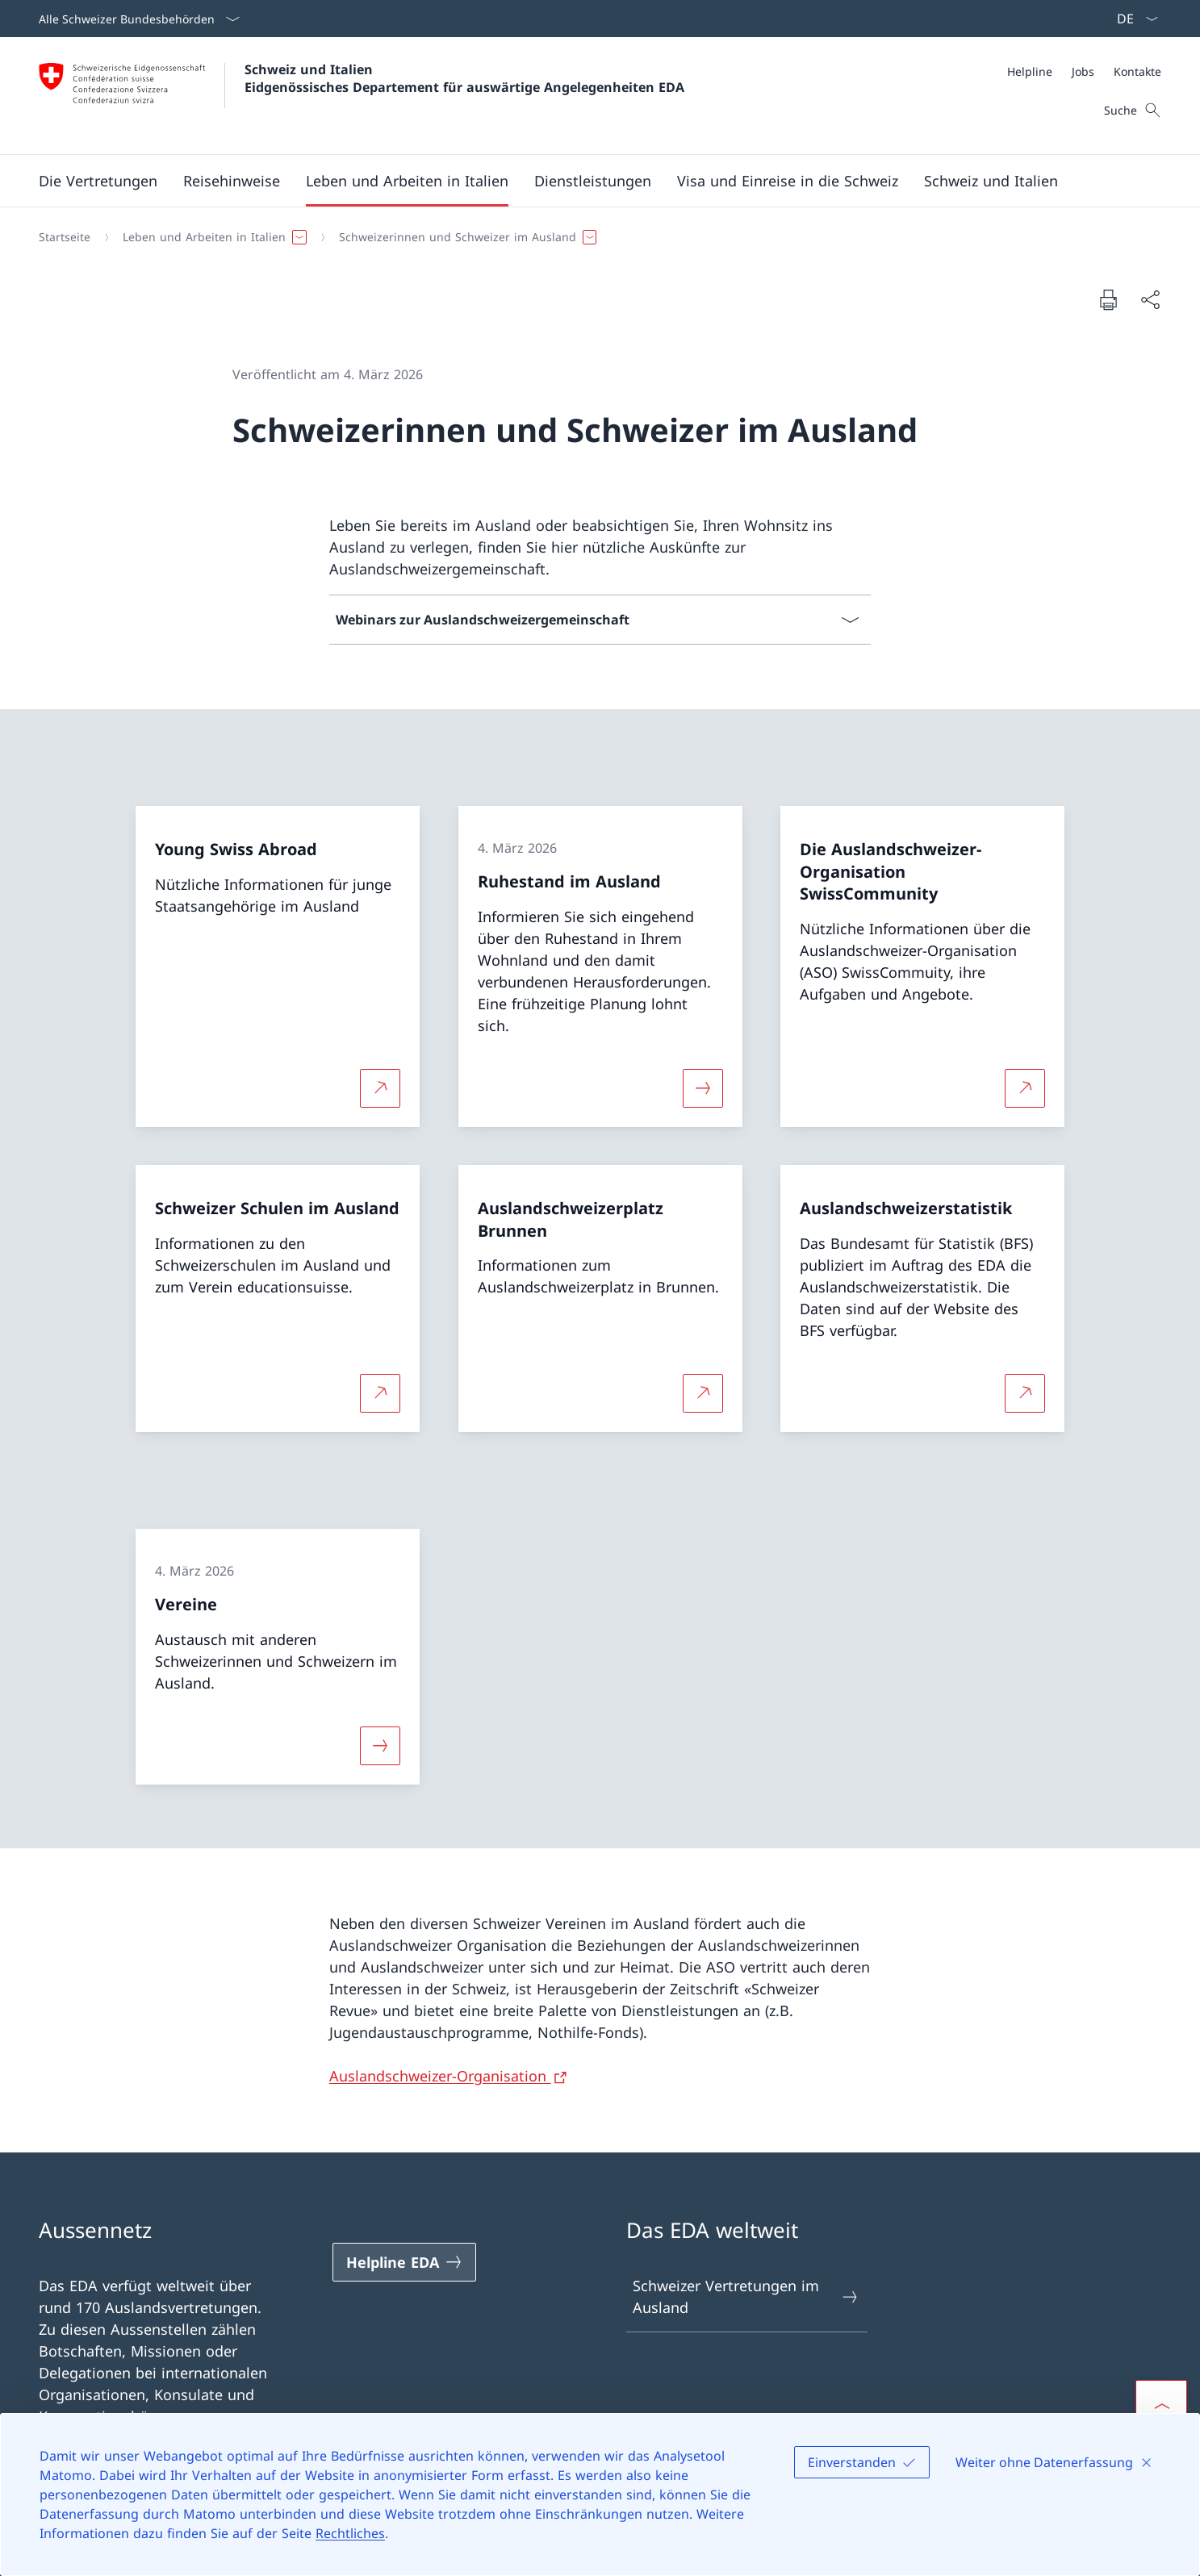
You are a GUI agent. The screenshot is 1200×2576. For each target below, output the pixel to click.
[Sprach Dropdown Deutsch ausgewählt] (1132, 18)
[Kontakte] (1137, 71)
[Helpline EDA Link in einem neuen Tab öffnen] (404, 2262)
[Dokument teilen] (1150, 299)
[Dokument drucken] (1108, 299)
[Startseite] (64, 237)
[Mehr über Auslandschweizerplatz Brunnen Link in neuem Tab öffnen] (703, 1393)
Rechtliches (350, 2533)
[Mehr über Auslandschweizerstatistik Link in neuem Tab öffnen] (1025, 1393)
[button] (98, 181)
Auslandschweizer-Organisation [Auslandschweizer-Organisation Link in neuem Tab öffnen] (440, 2075)
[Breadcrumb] (593, 237)
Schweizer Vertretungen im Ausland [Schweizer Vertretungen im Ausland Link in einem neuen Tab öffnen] (746, 2296)
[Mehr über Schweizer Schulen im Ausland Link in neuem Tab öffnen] (380, 1393)
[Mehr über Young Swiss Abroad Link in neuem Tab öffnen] (380, 1087)
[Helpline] (1029, 71)
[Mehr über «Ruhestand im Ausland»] (703, 1087)
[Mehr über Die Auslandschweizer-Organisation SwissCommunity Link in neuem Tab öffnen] (1025, 1087)
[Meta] (1084, 71)
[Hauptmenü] (587, 181)
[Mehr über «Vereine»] (380, 1745)
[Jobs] (1083, 71)
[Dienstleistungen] (592, 181)
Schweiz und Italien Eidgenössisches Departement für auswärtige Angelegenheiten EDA (464, 78)
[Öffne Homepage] (361, 95)
